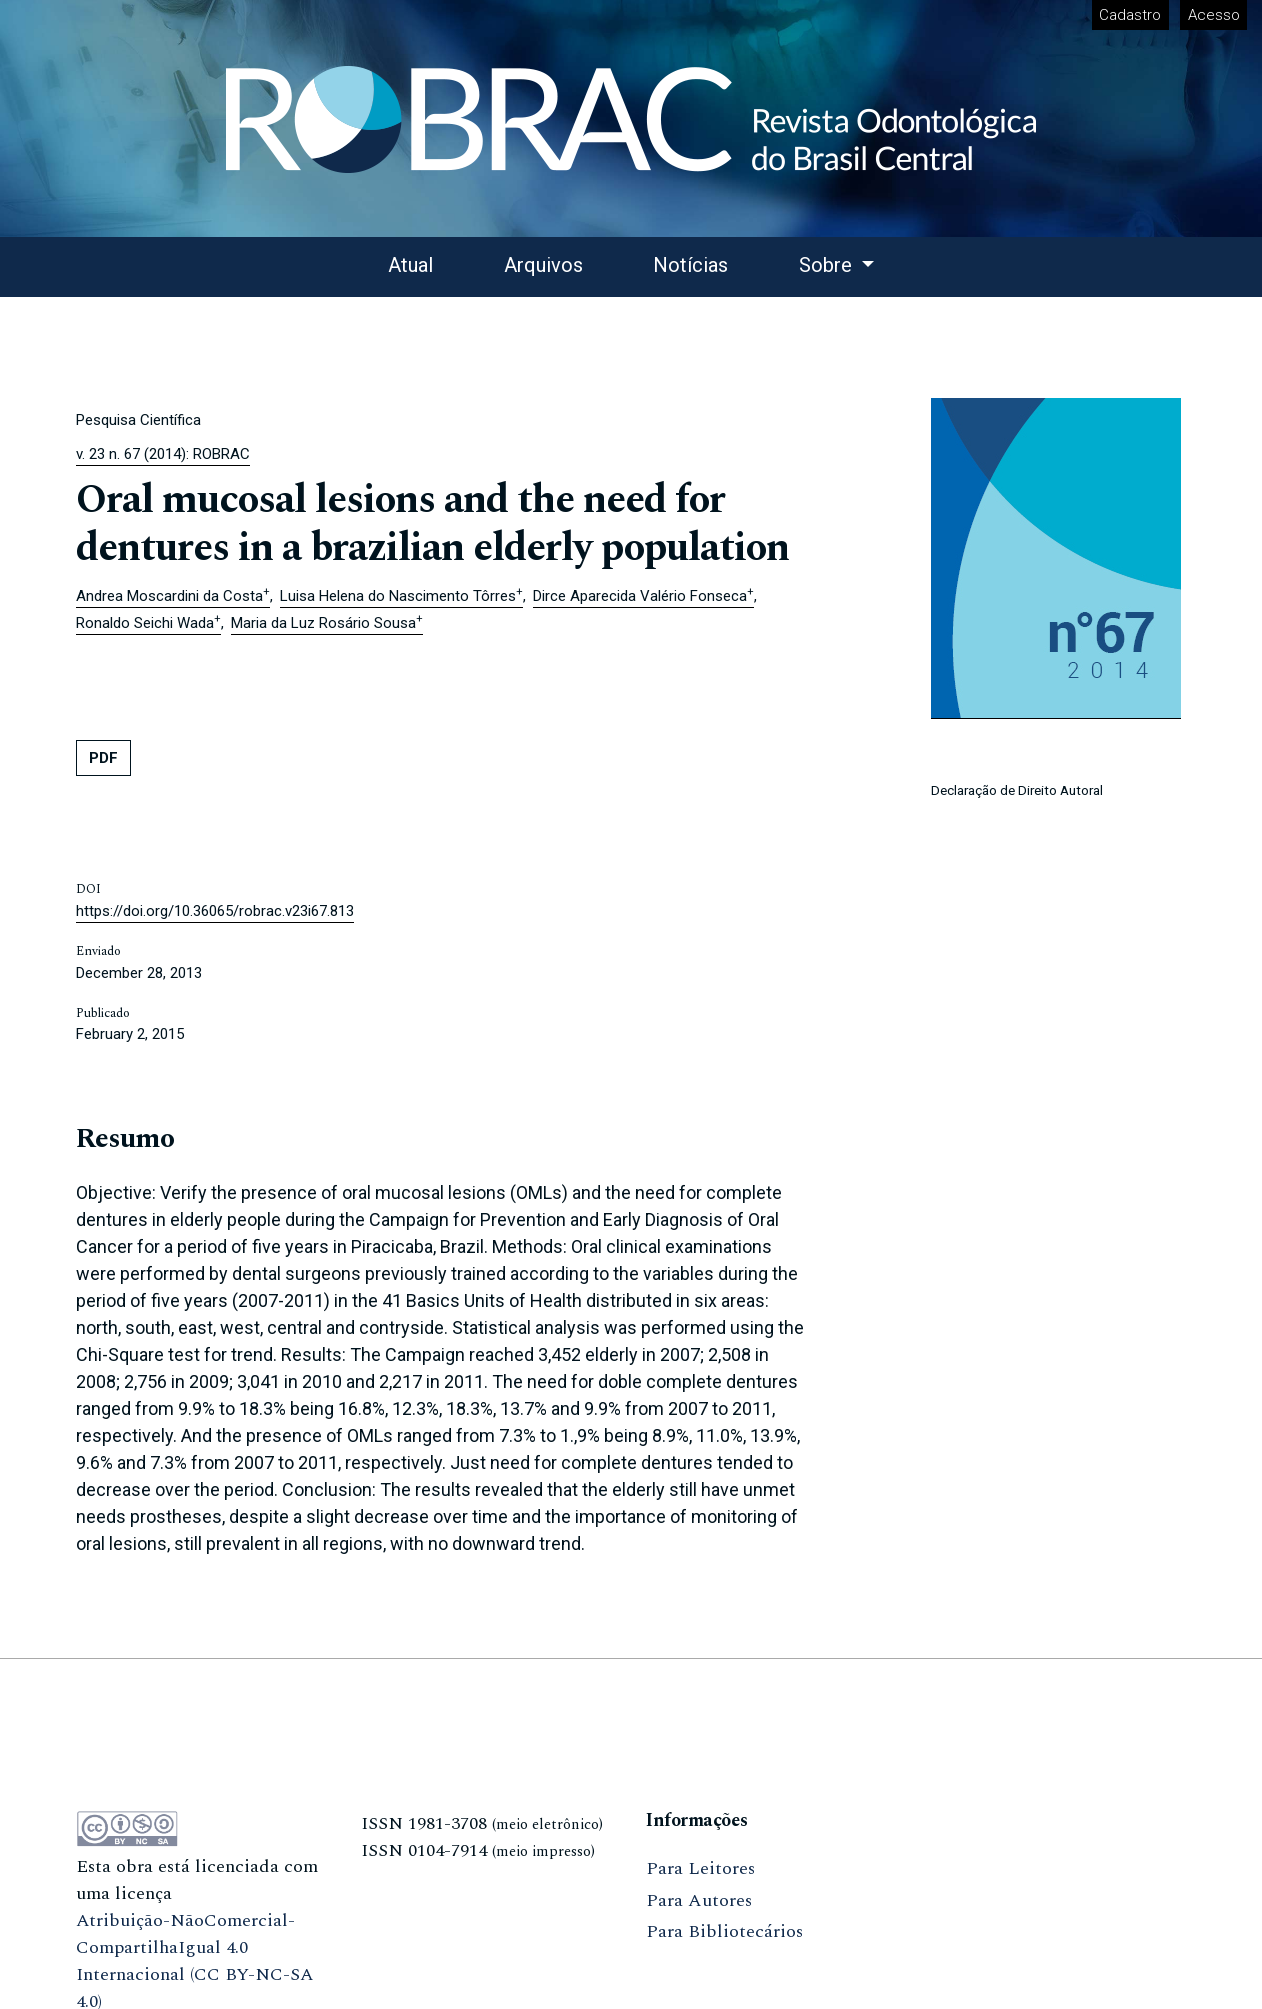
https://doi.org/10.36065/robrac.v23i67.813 (215, 911)
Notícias (690, 265)
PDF (103, 758)
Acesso (1214, 15)
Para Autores (699, 1900)
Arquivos (543, 265)
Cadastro (1130, 15)
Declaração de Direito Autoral (1017, 790)
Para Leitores (700, 1868)
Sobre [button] (828, 265)
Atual (410, 265)
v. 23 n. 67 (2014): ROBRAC (163, 454)
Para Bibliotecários (724, 1931)
